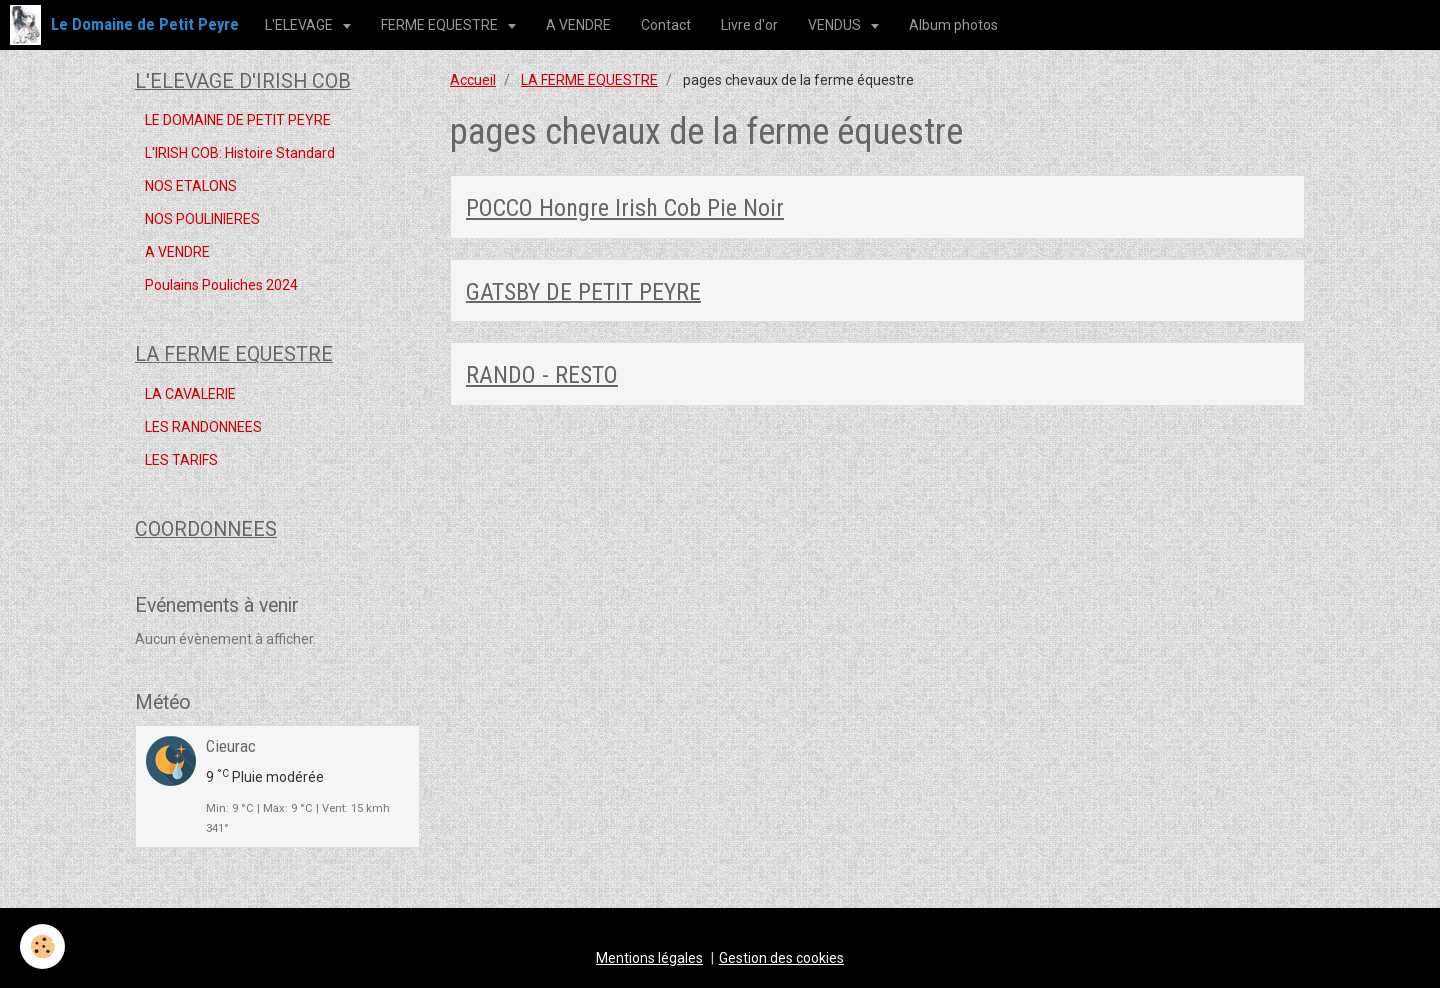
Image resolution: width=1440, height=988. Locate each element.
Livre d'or (749, 25)
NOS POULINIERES (202, 219)
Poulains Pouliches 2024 (221, 285)
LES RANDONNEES (203, 427)
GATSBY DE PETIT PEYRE (583, 291)
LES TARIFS (181, 460)
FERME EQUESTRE (441, 25)
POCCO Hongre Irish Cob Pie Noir (625, 208)
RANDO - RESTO (542, 375)
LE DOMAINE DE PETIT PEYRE (238, 120)
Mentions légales (649, 958)
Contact (666, 25)
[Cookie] (42, 946)
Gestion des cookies (781, 958)
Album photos (953, 25)
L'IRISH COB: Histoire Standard (240, 153)
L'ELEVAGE (300, 25)
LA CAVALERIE (190, 394)
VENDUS (836, 25)
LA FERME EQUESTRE (589, 80)
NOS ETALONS (191, 186)
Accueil (473, 80)
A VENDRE (578, 25)
